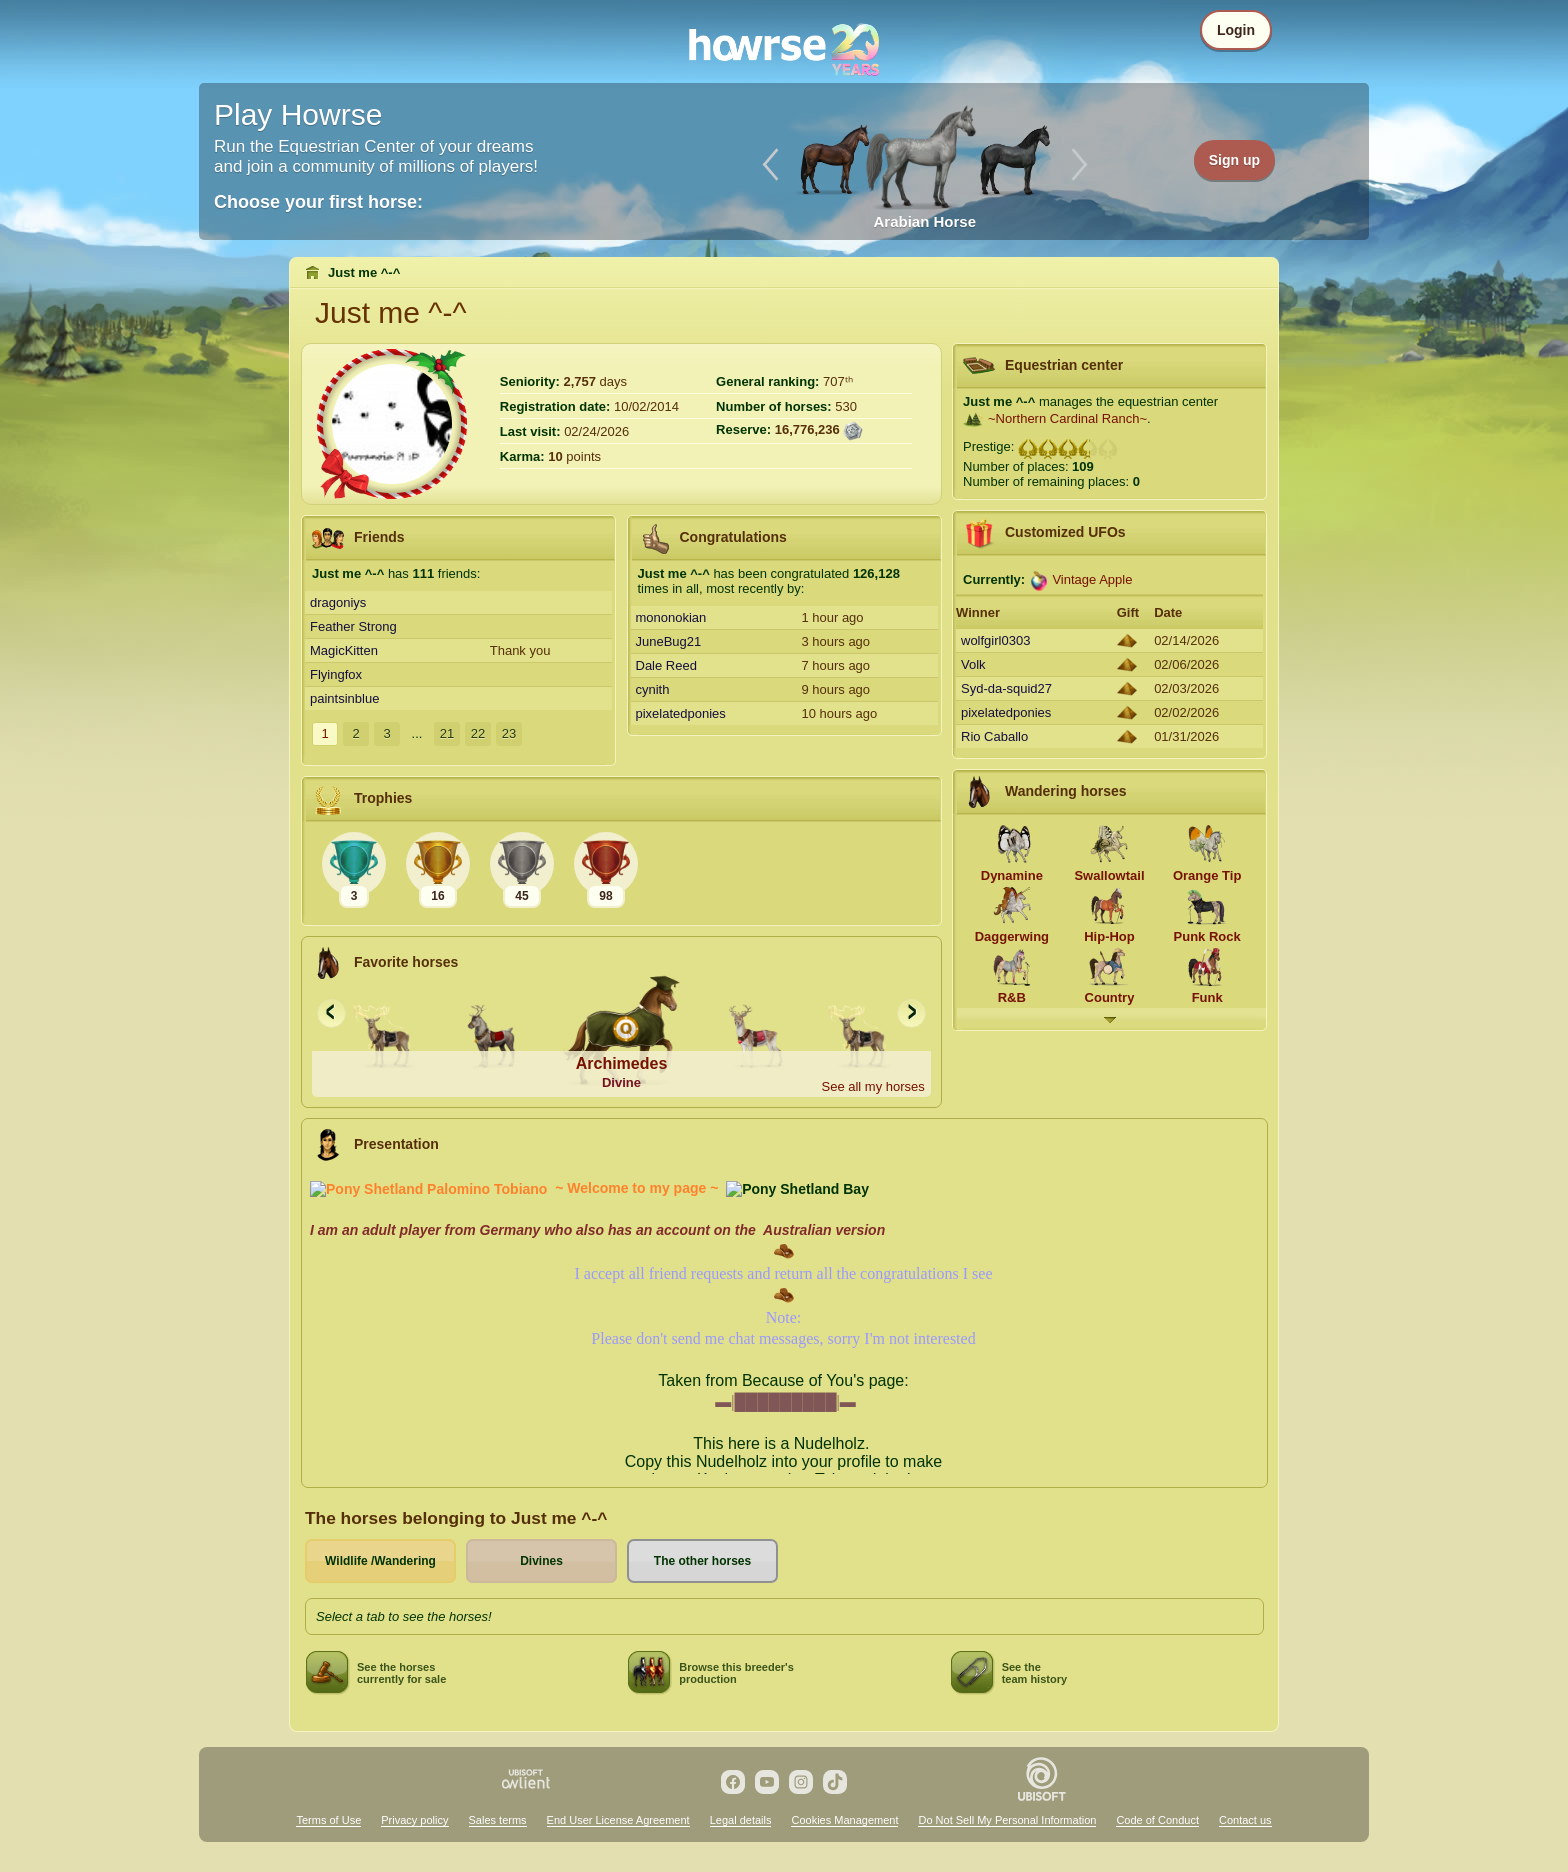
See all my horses (872, 1086)
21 (447, 733)
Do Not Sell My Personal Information (1007, 1820)
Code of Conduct (1157, 1820)
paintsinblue (344, 698)
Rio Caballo (994, 736)
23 (509, 733)
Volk (973, 664)
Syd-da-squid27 (1006, 688)
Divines (541, 1561)
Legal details (741, 1820)
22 (478, 733)
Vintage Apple (1092, 579)
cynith (653, 689)
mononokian (671, 617)
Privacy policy (414, 1820)
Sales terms (498, 1820)
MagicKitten (344, 650)
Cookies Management (844, 1820)
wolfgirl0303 (995, 640)
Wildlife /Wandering (380, 1561)
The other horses (702, 1561)
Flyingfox (336, 674)
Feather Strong (353, 626)
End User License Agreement (618, 1820)
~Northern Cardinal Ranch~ (1067, 418)
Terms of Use (328, 1820)
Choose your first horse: (318, 202)
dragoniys (338, 602)
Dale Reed (666, 665)
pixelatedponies (681, 713)
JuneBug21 (669, 641)
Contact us (1245, 1820)
